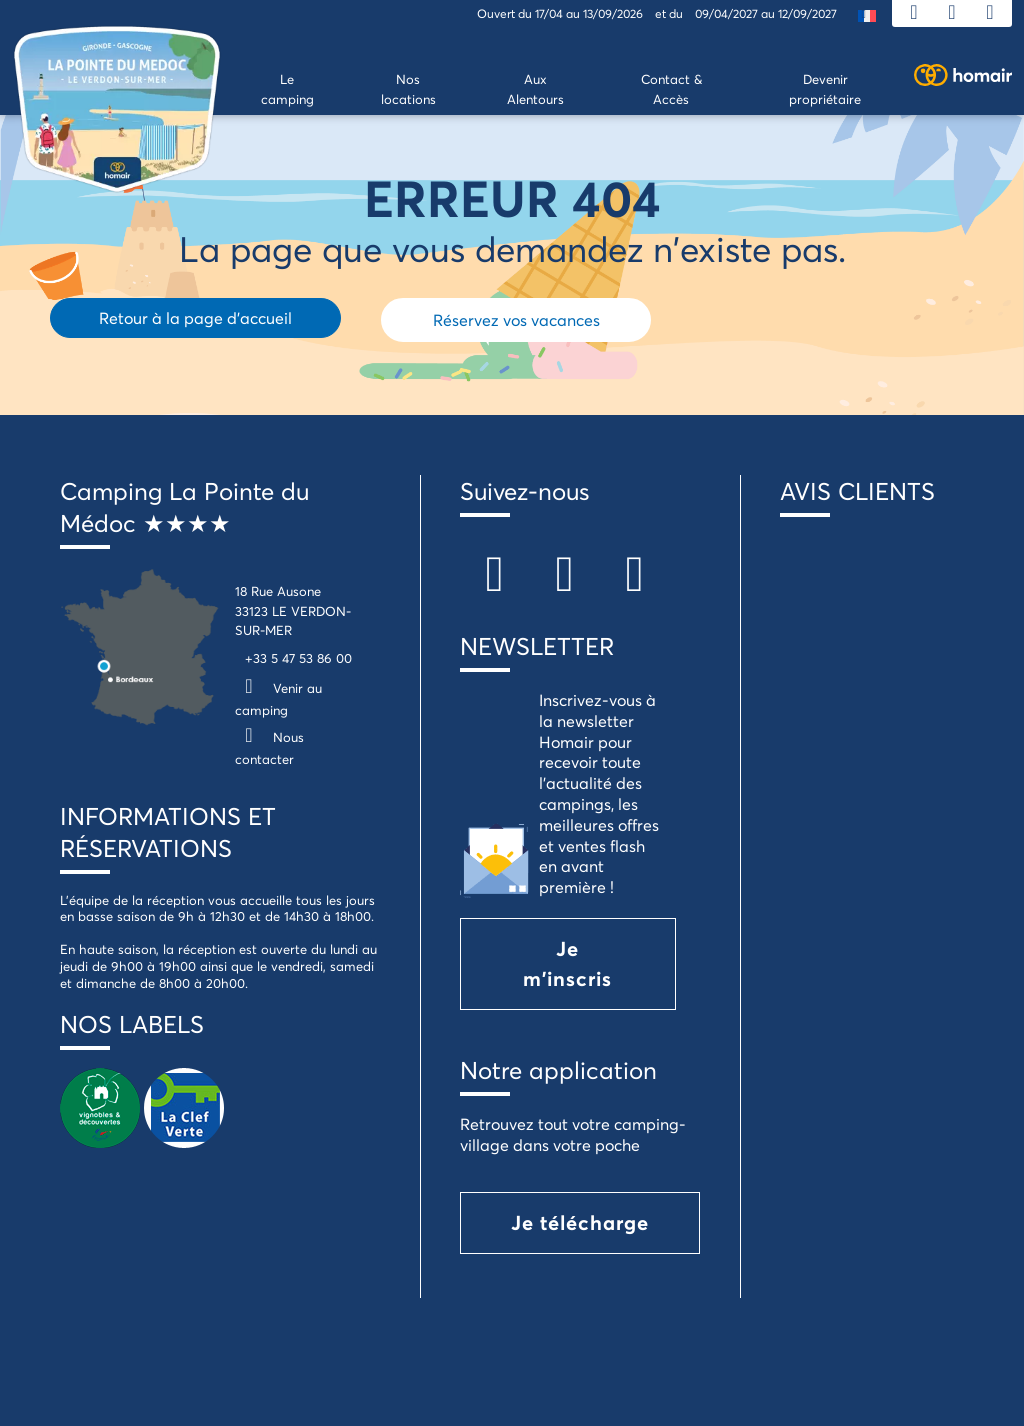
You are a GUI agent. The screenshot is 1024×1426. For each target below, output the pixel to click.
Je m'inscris (567, 963)
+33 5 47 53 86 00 (298, 658)
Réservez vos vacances (516, 319)
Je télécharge (580, 1222)
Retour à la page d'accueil (195, 317)
